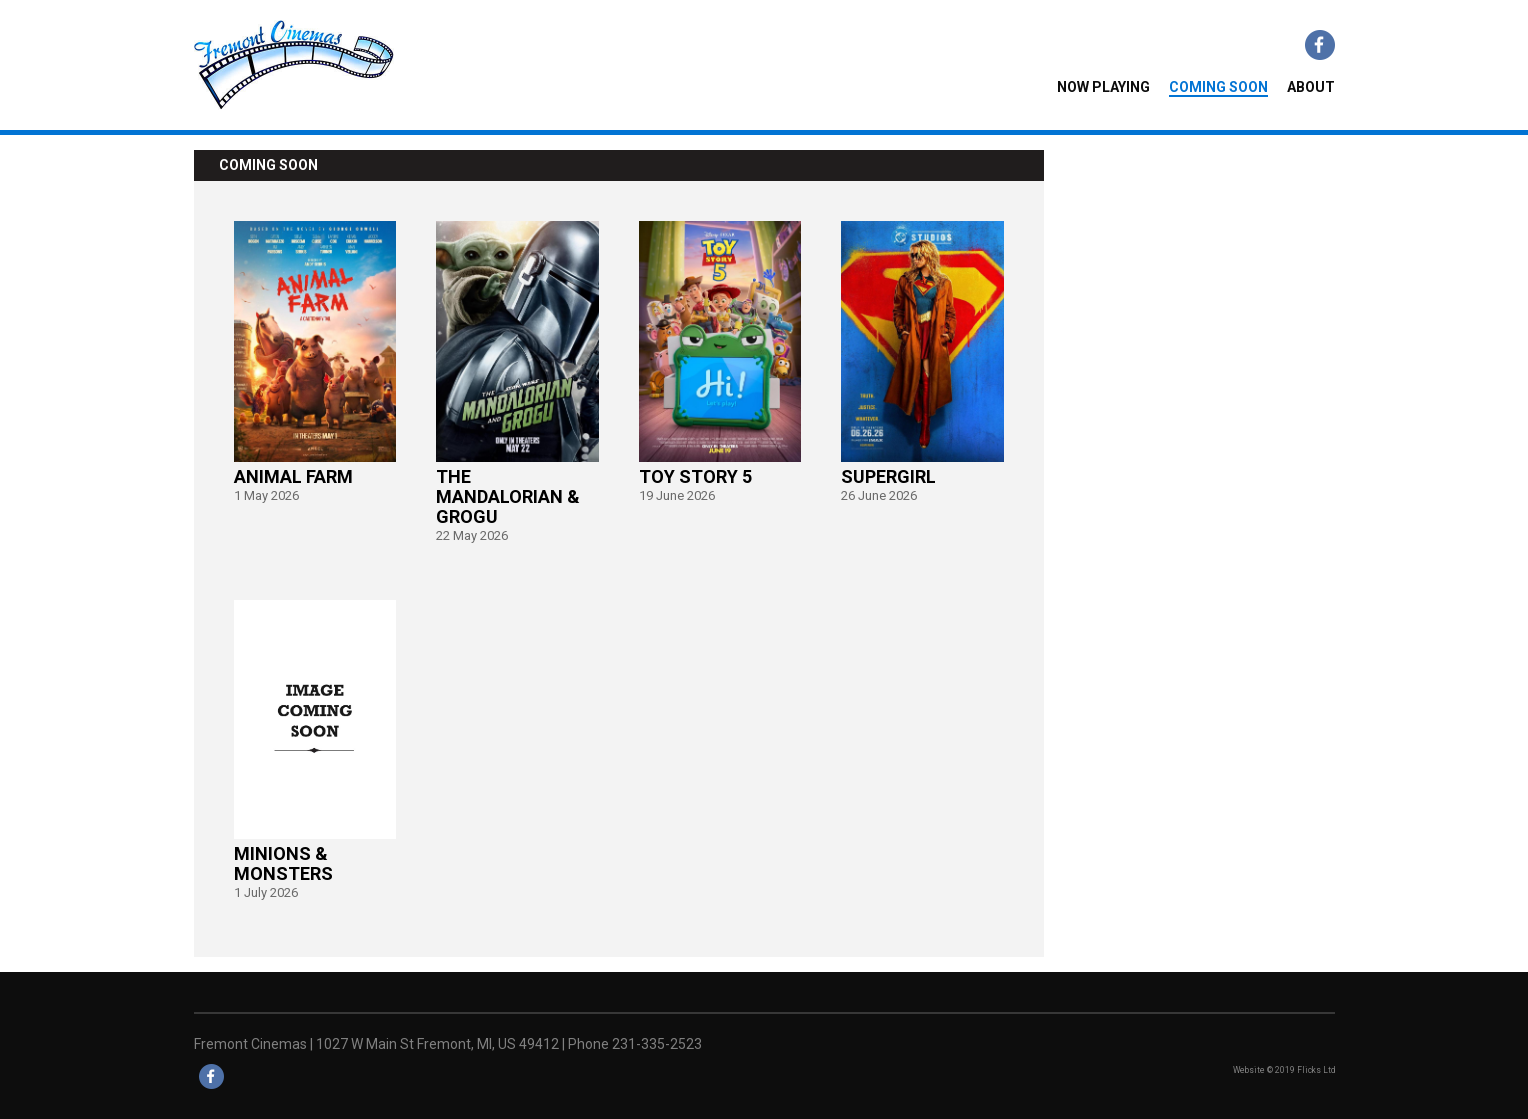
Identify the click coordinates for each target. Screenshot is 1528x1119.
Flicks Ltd (1316, 1070)
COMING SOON (1218, 87)
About (1311, 87)
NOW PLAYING (1103, 87)
